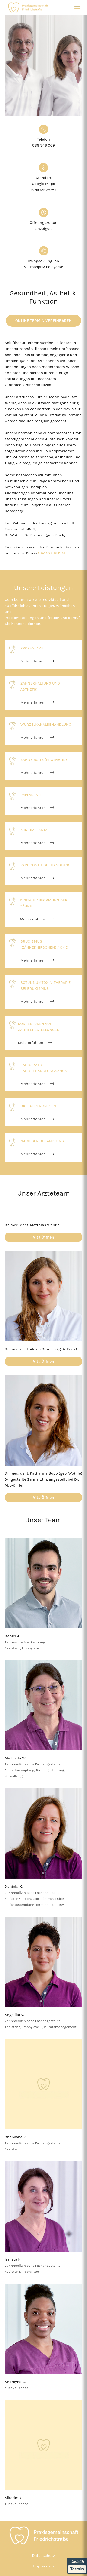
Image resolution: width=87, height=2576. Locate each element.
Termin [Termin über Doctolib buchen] (77, 2569)
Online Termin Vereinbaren (43, 320)
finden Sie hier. (52, 553)
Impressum (43, 2566)
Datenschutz (43, 2555)
